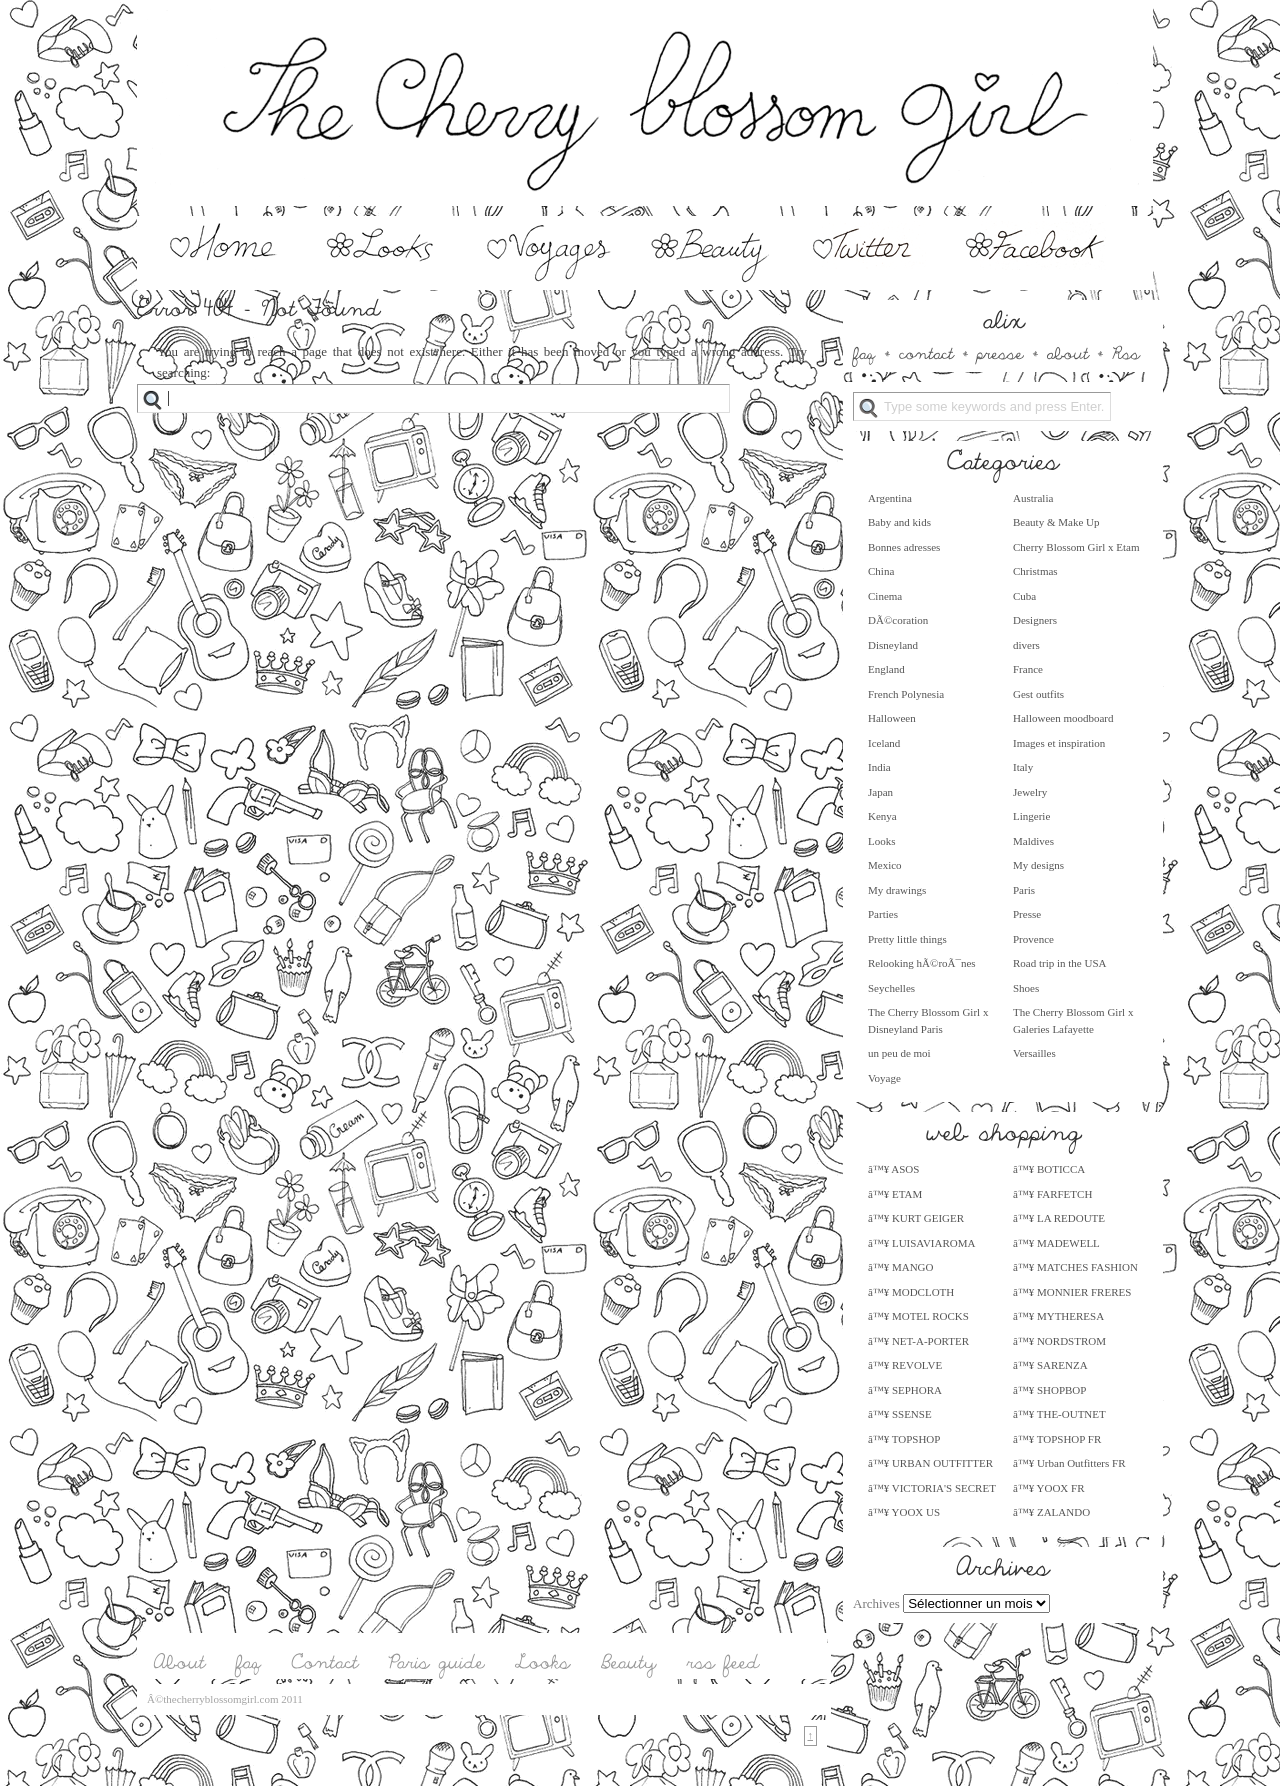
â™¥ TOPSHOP (904, 1439)
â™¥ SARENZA (1050, 1365)
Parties (883, 914)
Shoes (1026, 988)
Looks (882, 841)
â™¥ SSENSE (900, 1414)
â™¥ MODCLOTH (911, 1292)
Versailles (1034, 1053)
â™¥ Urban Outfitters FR (1069, 1463)
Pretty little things (907, 939)
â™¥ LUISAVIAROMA (921, 1243)
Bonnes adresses (904, 547)
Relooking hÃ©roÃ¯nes (922, 963)
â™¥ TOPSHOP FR (1057, 1439)
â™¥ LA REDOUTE (1059, 1218)
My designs (1038, 865)
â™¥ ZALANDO (1051, 1512)
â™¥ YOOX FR (1048, 1488)
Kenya (882, 816)
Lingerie (1031, 816)
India (879, 767)
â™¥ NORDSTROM (1059, 1341)
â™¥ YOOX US (904, 1512)
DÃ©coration (898, 620)
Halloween (892, 718)
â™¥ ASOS (893, 1169)
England (886, 669)
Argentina (890, 498)
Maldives (1033, 841)
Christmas (1035, 571)
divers (1026, 645)
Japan (880, 792)
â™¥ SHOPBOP (1049, 1390)
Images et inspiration (1059, 743)
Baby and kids (899, 522)
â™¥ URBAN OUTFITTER (930, 1463)
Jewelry (1030, 792)
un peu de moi (899, 1053)
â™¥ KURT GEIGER (916, 1218)
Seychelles (891, 988)
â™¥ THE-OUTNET (1059, 1414)
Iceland (884, 743)
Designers (1035, 620)
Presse (1027, 914)
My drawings (897, 890)
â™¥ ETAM (895, 1194)
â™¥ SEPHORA (905, 1390)
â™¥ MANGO (900, 1267)
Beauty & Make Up (1056, 522)
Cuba (1024, 596)
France (1028, 669)
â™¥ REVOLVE (905, 1365)
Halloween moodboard (1063, 718)
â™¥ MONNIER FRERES (1072, 1292)
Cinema (885, 596)
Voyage (884, 1078)
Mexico (885, 865)
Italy (1023, 767)
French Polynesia (906, 694)
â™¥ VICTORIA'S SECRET (932, 1488)
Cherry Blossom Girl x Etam (1076, 547)
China (881, 571)
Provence (1033, 939)
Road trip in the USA (1060, 963)
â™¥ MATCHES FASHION (1075, 1267)
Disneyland (893, 645)
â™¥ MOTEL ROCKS (918, 1316)
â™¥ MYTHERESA (1058, 1316)
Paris (1024, 890)
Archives (876, 1603)
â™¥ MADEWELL (1056, 1243)
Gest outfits (1038, 694)
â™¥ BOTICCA (1049, 1169)
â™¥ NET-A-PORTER (918, 1341)
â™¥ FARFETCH (1052, 1194)
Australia (1033, 498)
